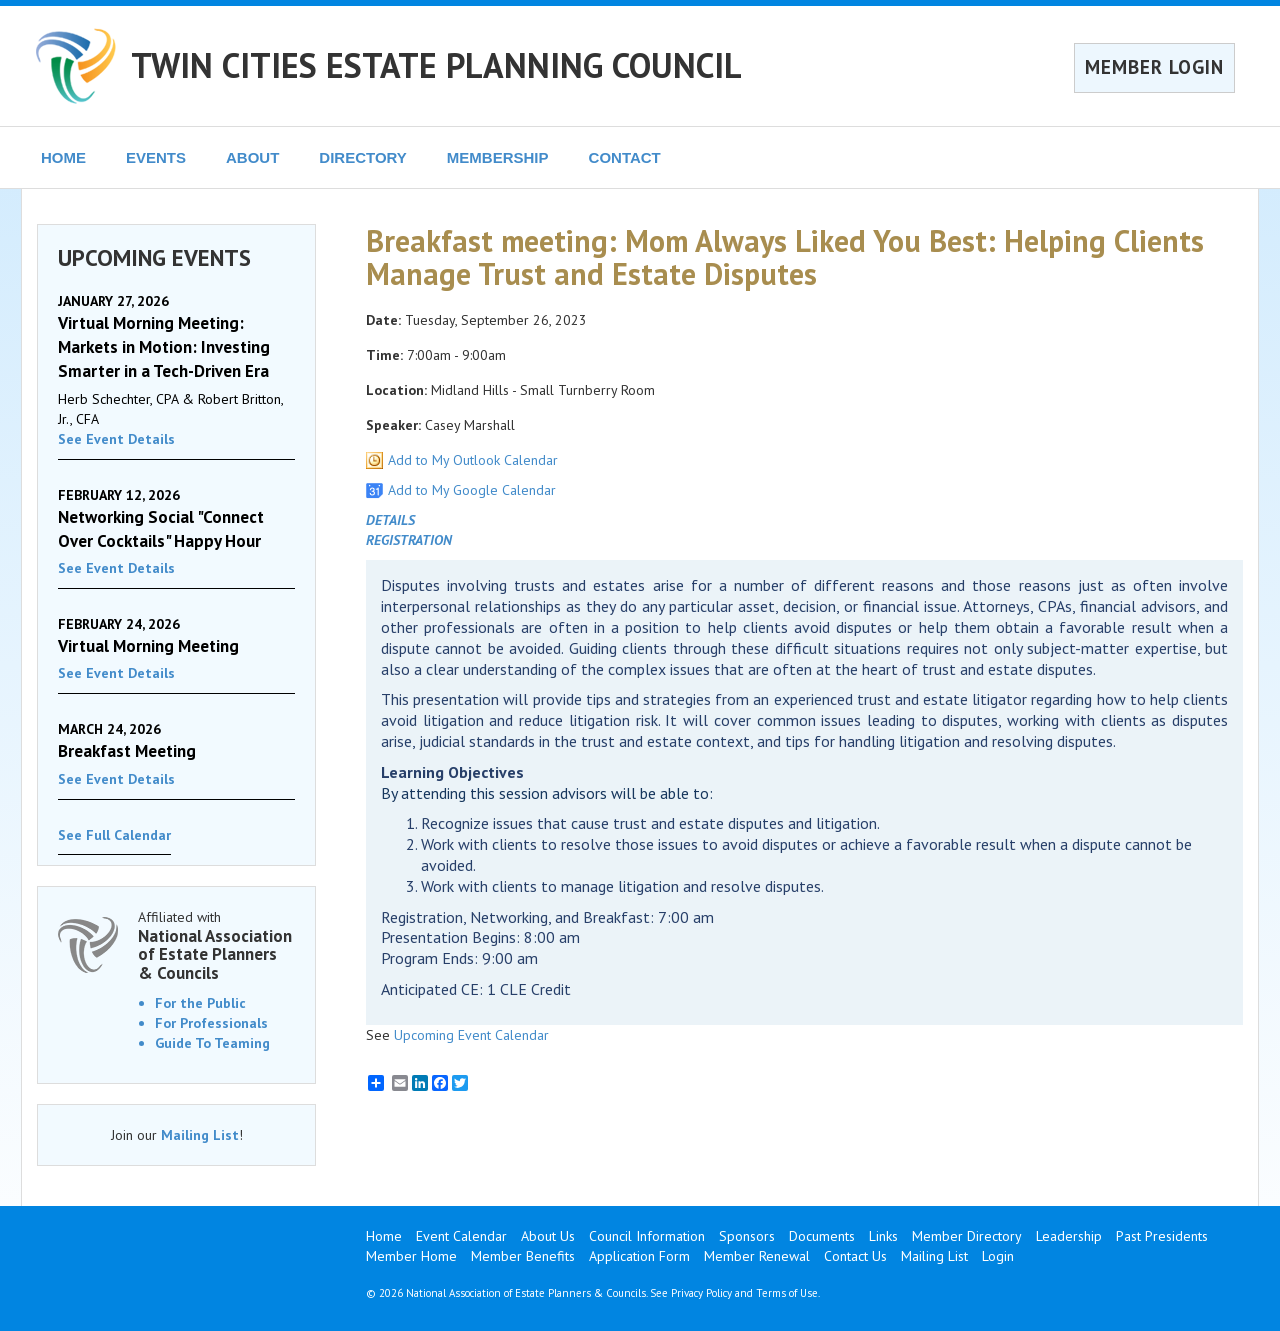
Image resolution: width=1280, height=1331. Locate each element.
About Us (548, 1236)
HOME (63, 157)
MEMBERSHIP (498, 157)
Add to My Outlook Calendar (473, 460)
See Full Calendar (114, 835)
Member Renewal (757, 1256)
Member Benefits (523, 1256)
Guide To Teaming (212, 1043)
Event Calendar (461, 1236)
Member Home (411, 1256)
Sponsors (747, 1236)
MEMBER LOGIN (1154, 67)
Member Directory (967, 1236)
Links (883, 1236)
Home (384, 1236)
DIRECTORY (363, 157)
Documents (822, 1236)
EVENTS (156, 157)
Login (998, 1256)
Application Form (639, 1256)
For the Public (200, 1003)
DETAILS (390, 520)
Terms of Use (787, 1293)
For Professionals (211, 1023)
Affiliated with (216, 945)
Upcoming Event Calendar (471, 1035)
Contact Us (855, 1256)
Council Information (647, 1236)
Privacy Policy (701, 1293)
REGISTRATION (409, 540)
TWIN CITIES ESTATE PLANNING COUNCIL (436, 65)
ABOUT (252, 157)
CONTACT (625, 157)
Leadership (1069, 1236)
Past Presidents (1162, 1236)
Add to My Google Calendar (472, 490)
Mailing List (200, 1135)
